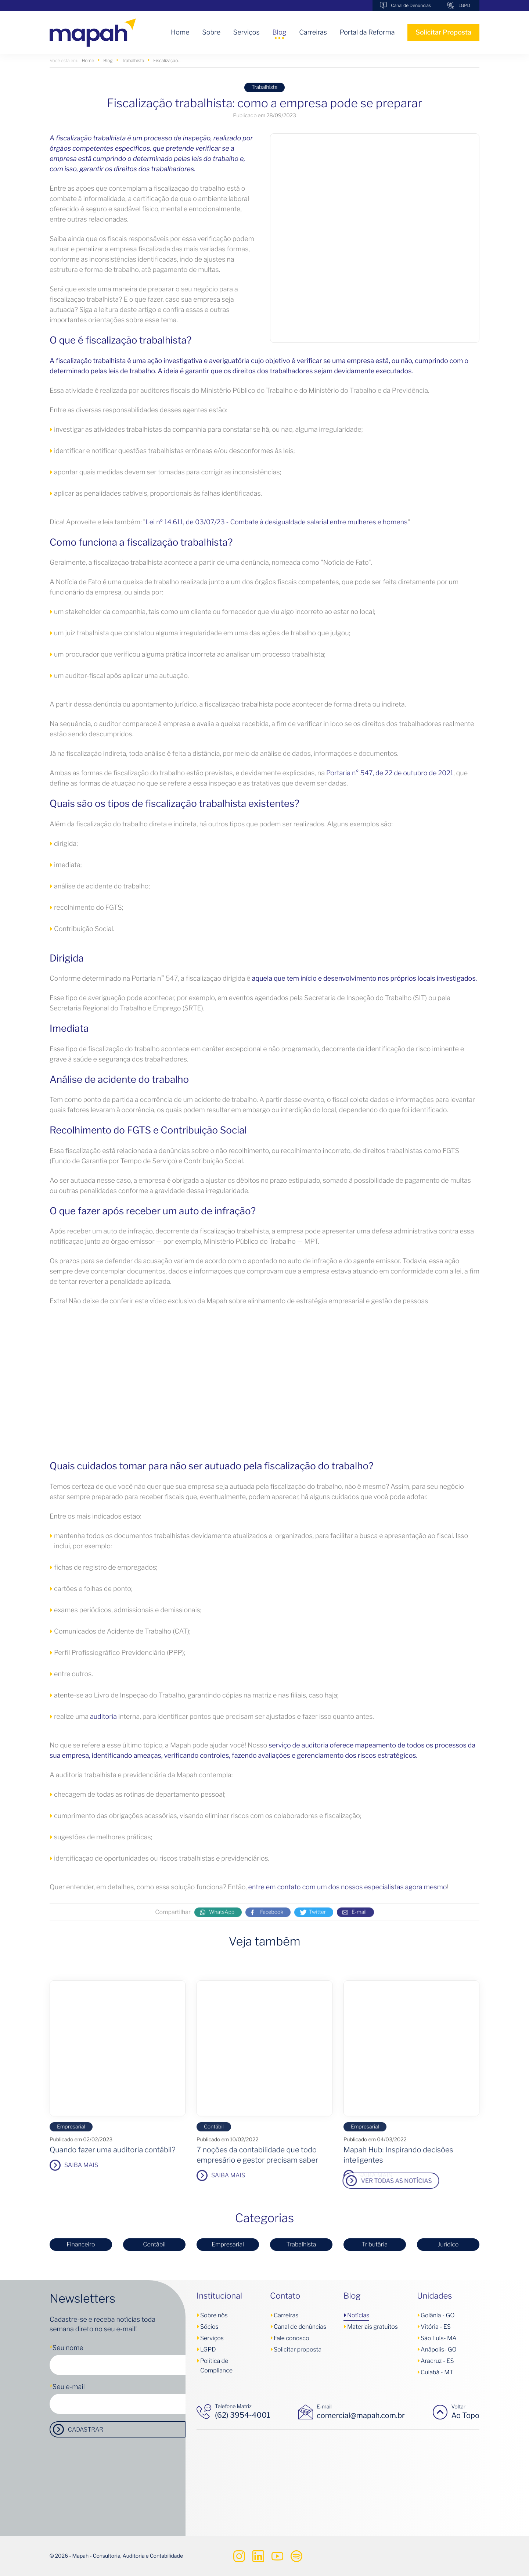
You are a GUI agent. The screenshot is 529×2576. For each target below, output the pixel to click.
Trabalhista (265, 87)
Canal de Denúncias (411, 5)
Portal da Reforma (367, 32)
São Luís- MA (439, 2338)
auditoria (103, 1717)
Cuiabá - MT (437, 2372)
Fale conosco (291, 2338)
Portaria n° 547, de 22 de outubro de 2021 (389, 773)
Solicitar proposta (297, 2349)
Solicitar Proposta (443, 32)
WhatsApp (221, 1922)
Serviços (246, 32)
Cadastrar (85, 2429)
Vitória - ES (436, 2326)
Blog (279, 32)
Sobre (211, 32)
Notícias (358, 2315)
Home (180, 32)
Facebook (271, 1922)
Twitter (317, 1922)
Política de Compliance (216, 2365)
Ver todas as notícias (150, 2180)
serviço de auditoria (298, 1745)
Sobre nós (214, 2315)
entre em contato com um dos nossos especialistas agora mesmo (347, 1887)
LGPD (464, 5)
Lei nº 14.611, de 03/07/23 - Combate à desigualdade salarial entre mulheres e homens (276, 522)
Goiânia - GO (437, 2315)
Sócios (209, 2326)
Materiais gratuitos (372, 2326)
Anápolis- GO (439, 2349)
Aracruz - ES (437, 2360)
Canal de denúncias (300, 2326)
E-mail (359, 1922)
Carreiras (313, 32)
